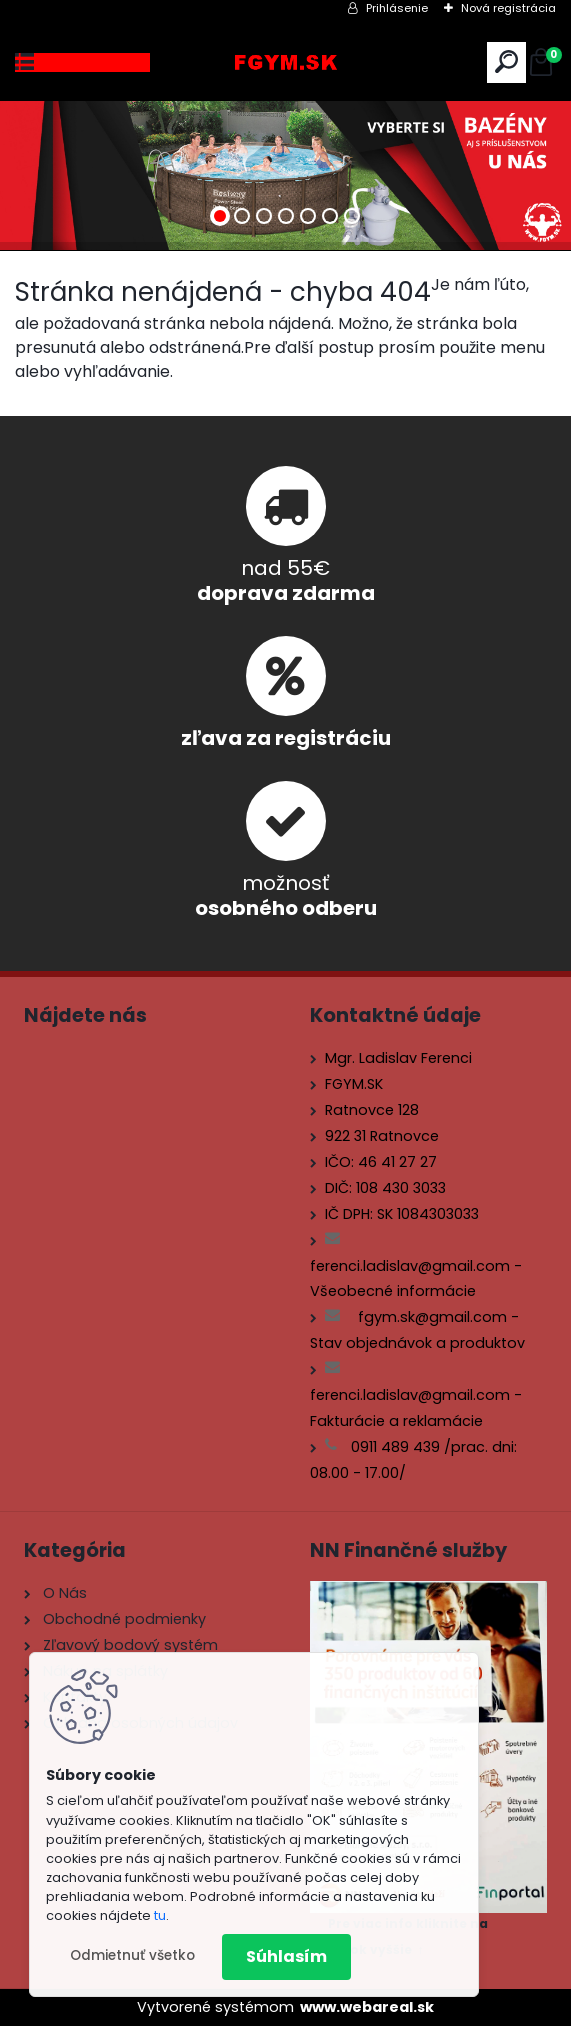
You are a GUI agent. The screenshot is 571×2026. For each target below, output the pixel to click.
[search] (506, 61)
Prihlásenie (397, 8)
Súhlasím (286, 1956)
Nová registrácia (508, 8)
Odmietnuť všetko (132, 1955)
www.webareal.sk (367, 2007)
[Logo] (286, 62)
